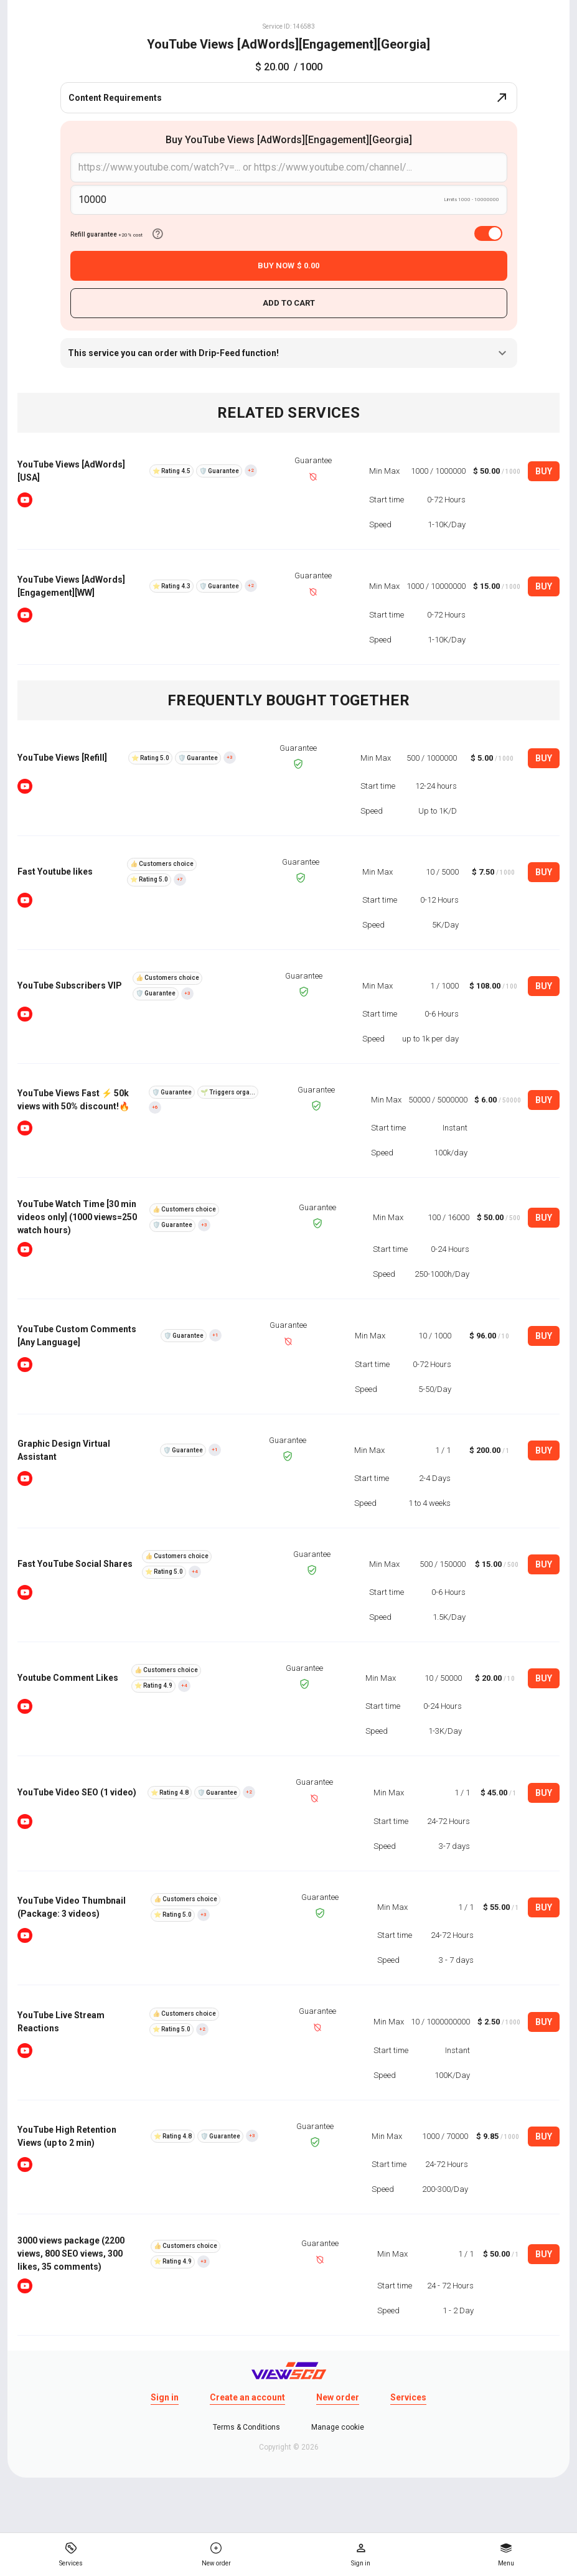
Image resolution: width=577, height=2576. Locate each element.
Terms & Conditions (246, 2427)
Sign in (165, 2397)
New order (337, 2397)
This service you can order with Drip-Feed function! (289, 353)
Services (408, 2397)
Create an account (247, 2397)
